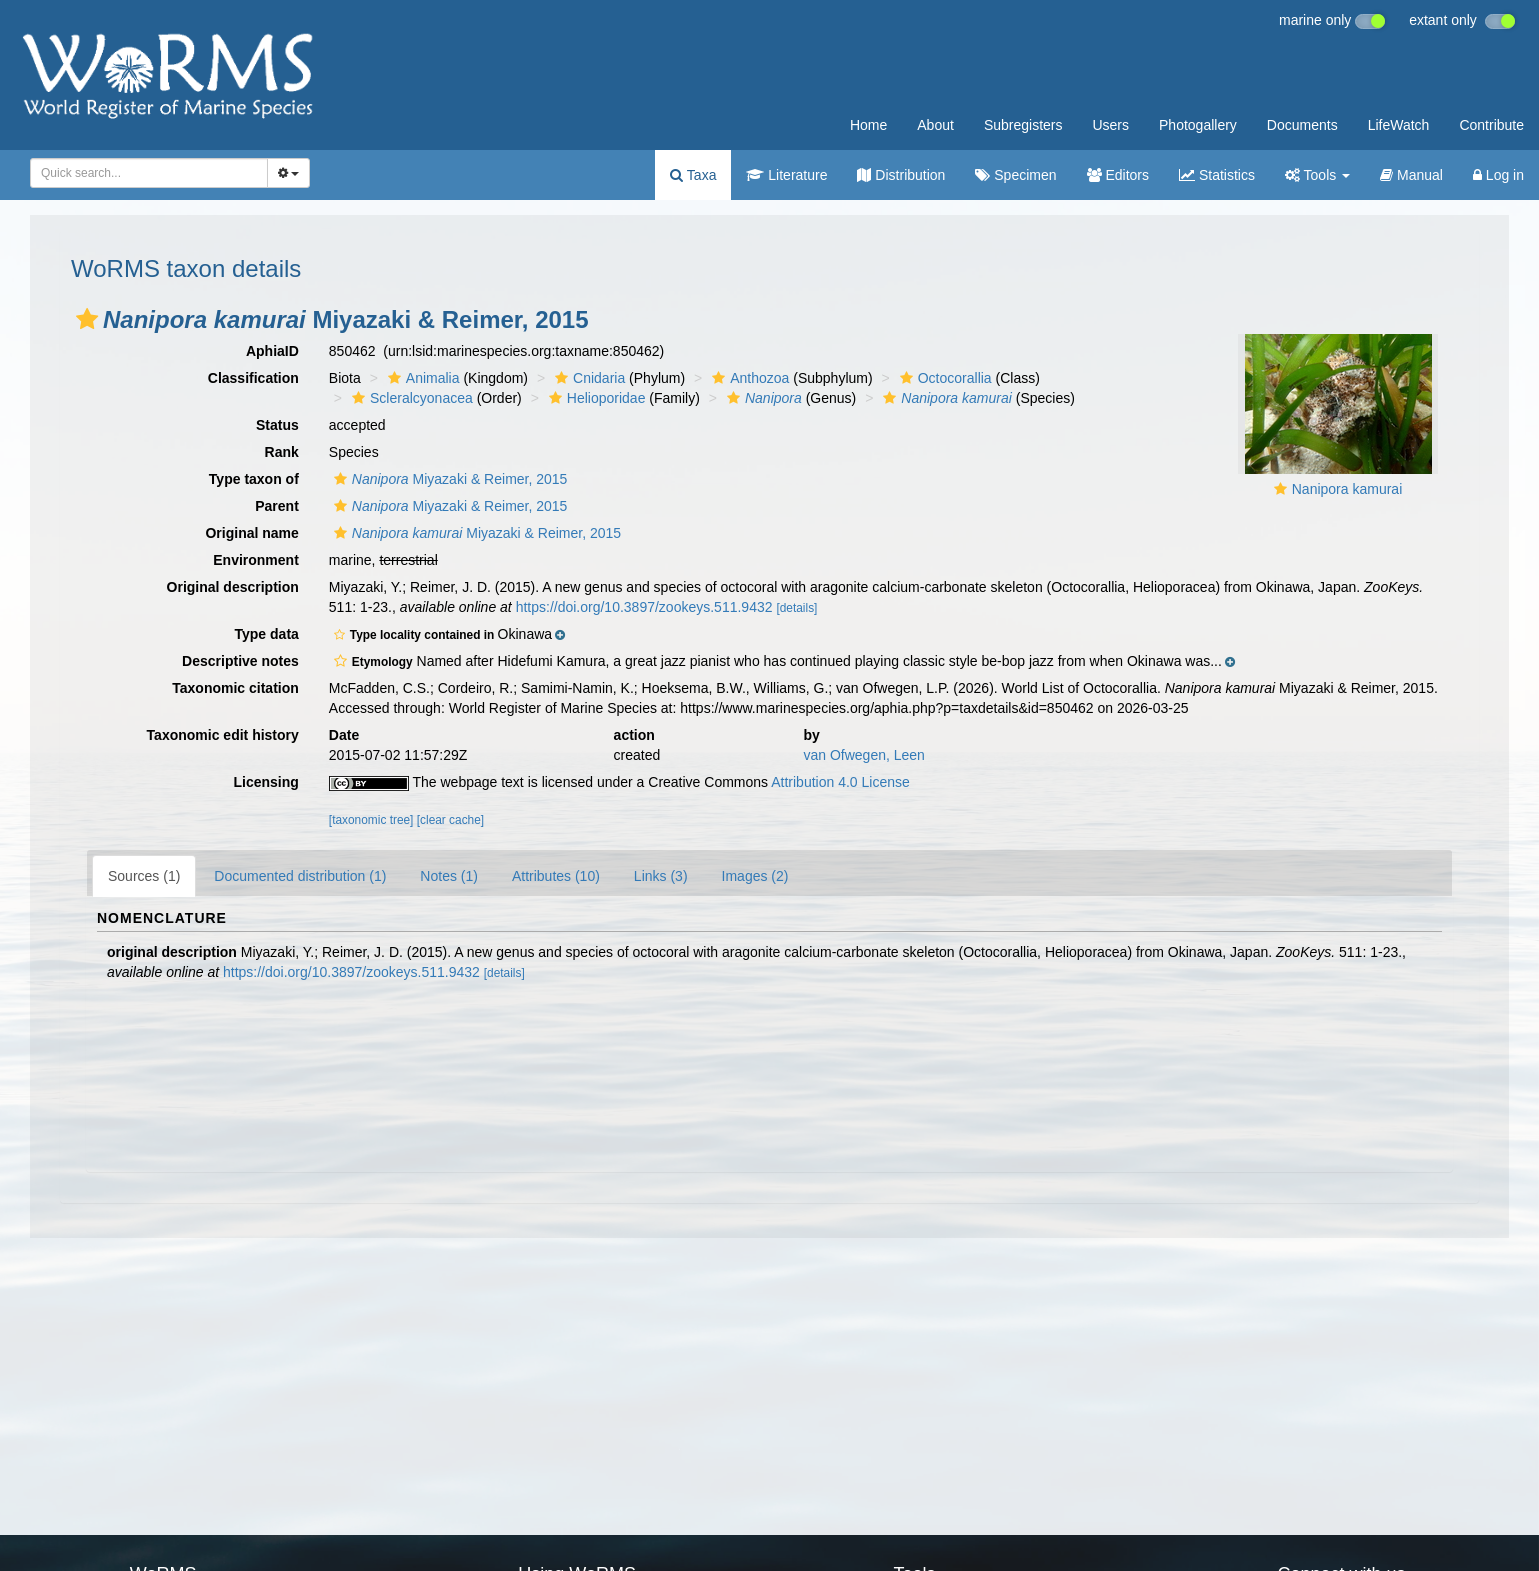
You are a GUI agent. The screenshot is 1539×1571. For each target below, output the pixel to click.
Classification (253, 378)
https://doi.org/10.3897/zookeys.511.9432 (644, 607)
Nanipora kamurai (1347, 489)
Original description (233, 587)
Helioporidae (595, 398)
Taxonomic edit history (223, 735)
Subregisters (1023, 125)
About (935, 125)
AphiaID (272, 351)
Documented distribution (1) (300, 876)
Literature (786, 175)
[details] (796, 608)
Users (1110, 125)
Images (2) (755, 876)
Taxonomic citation (235, 688)
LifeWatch (1399, 125)
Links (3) (661, 876)
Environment (256, 560)
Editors (1118, 175)
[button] (87, 319)
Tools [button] (1317, 175)
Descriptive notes (240, 661)
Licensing (265, 782)
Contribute (1491, 125)
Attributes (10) (556, 876)
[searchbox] (145, 173)
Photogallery (1198, 125)
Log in (1498, 175)
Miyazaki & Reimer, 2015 (448, 479)
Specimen (1015, 175)
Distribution (901, 175)
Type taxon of (254, 479)
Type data (267, 634)
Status (277, 425)
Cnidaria (587, 378)
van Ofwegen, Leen (863, 755)
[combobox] (149, 173)
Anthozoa (748, 378)
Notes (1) (449, 876)
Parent (277, 506)
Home (868, 125)
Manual (1411, 175)
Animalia (421, 378)
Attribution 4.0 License (840, 782)
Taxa (693, 175)
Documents (1302, 125)
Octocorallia (943, 378)
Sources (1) (144, 876)
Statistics (1217, 175)
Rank (282, 452)
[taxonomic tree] (371, 820)
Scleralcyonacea (410, 398)
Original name (251, 533)
